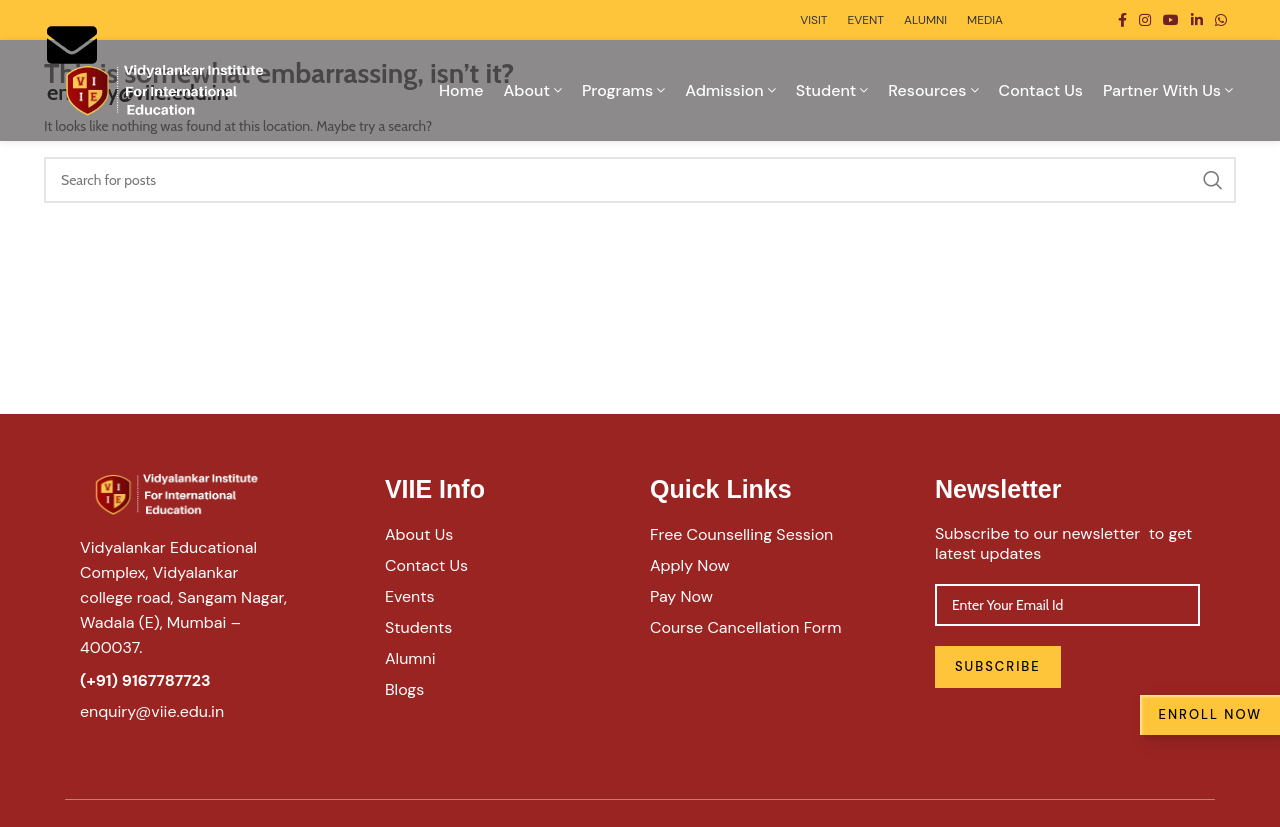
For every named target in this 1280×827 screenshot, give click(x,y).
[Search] (640, 180)
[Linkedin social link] (1197, 20)
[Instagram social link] (1145, 20)
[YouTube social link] (1171, 20)
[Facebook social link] (1122, 20)
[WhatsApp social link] (1221, 20)
